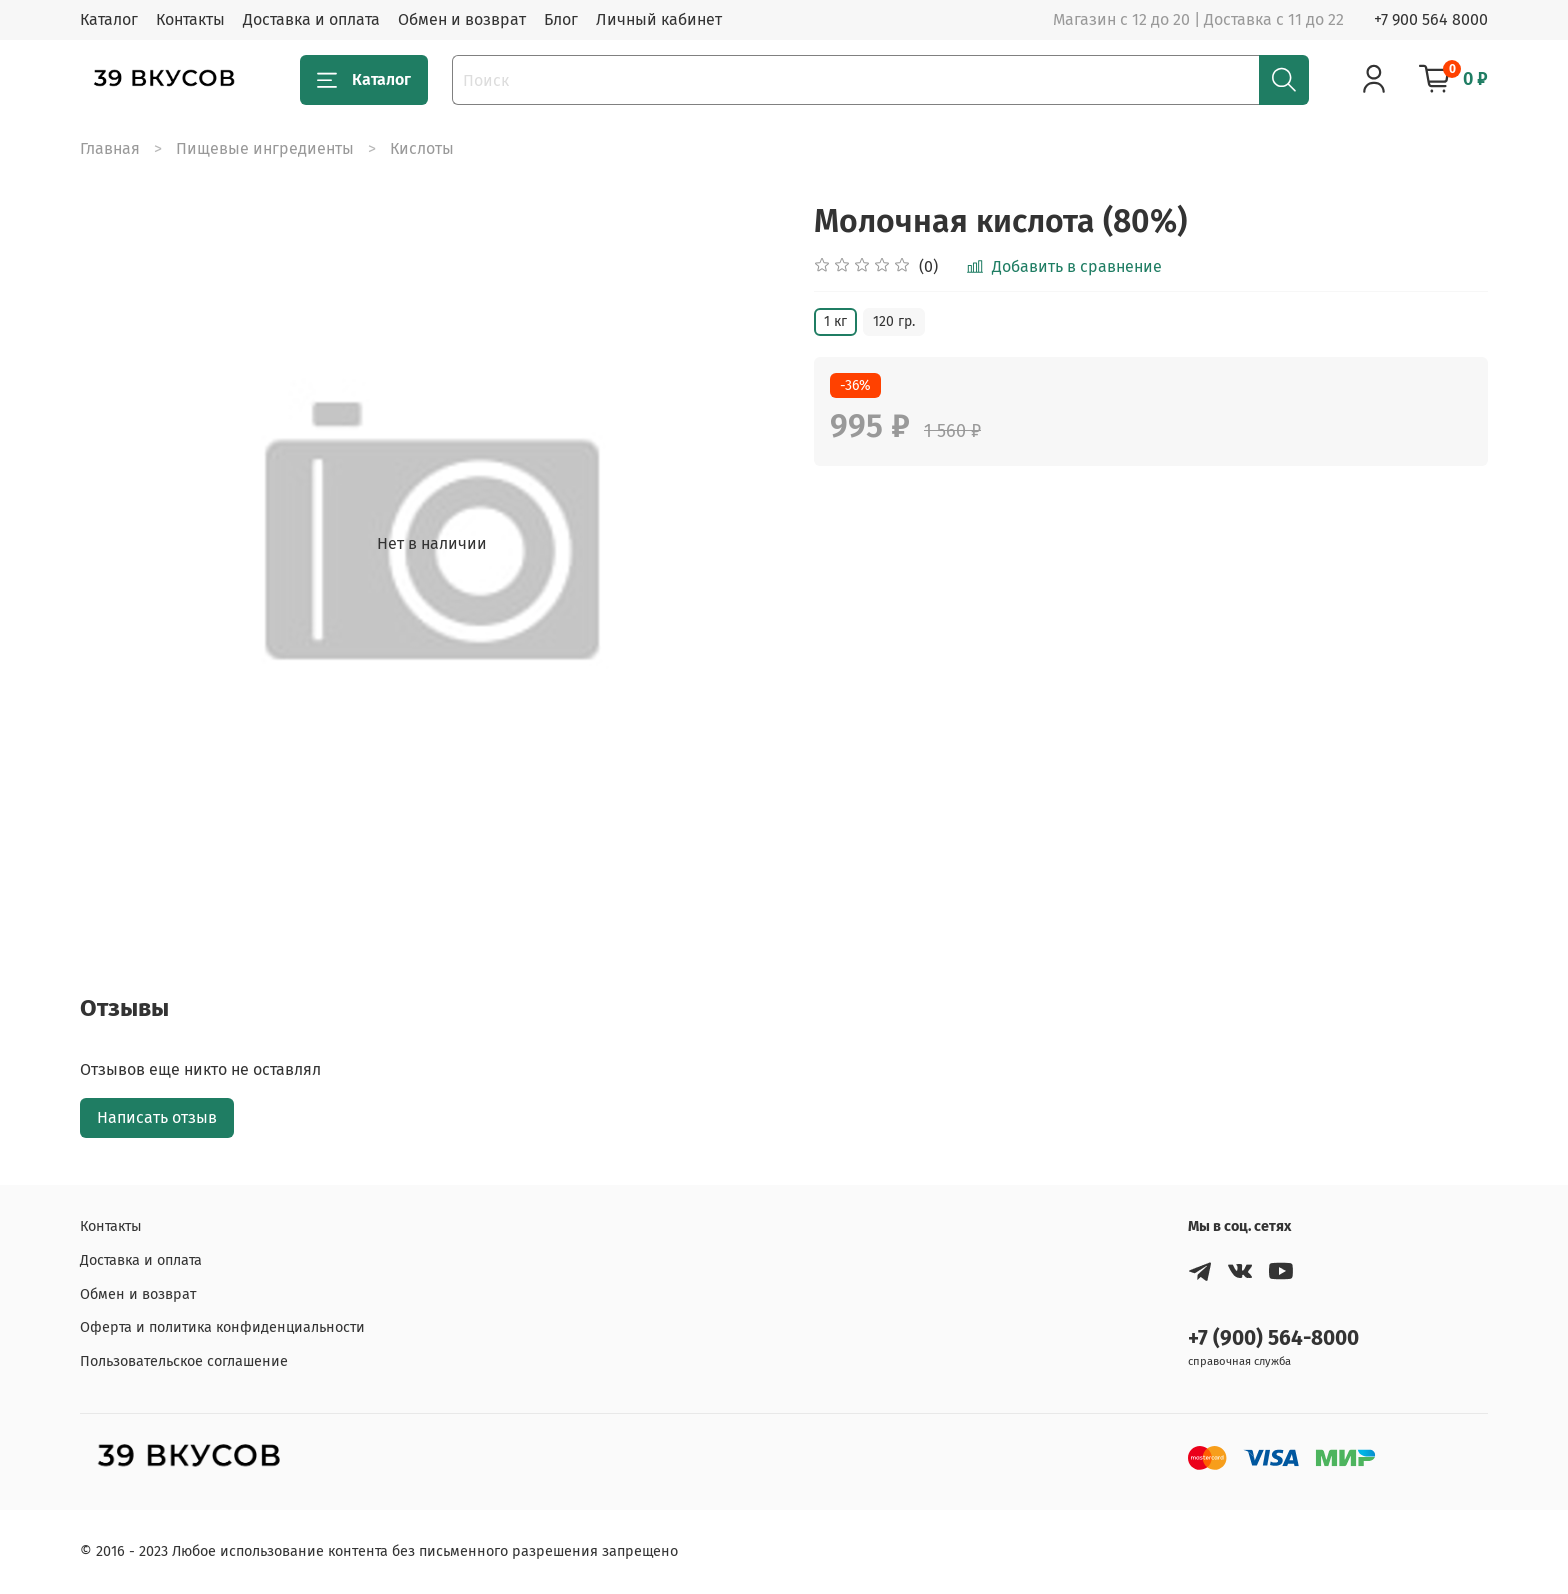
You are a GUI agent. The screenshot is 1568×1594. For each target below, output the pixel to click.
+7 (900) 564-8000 (1273, 1338)
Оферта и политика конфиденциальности (222, 1327)
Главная (110, 148)
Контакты (190, 19)
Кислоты (422, 148)
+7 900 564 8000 (1431, 19)
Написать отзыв (157, 1117)
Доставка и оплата (311, 19)
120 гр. (894, 321)
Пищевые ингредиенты (265, 148)
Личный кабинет (659, 19)
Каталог (109, 19)
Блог (561, 19)
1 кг (835, 321)
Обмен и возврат (462, 19)
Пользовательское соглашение (184, 1361)
